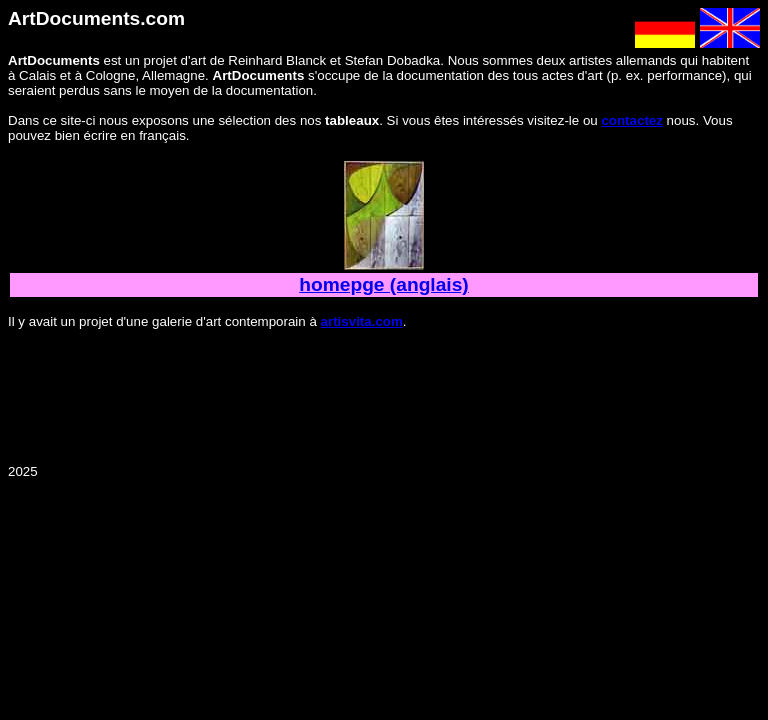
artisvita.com (362, 321)
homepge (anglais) (384, 284)
